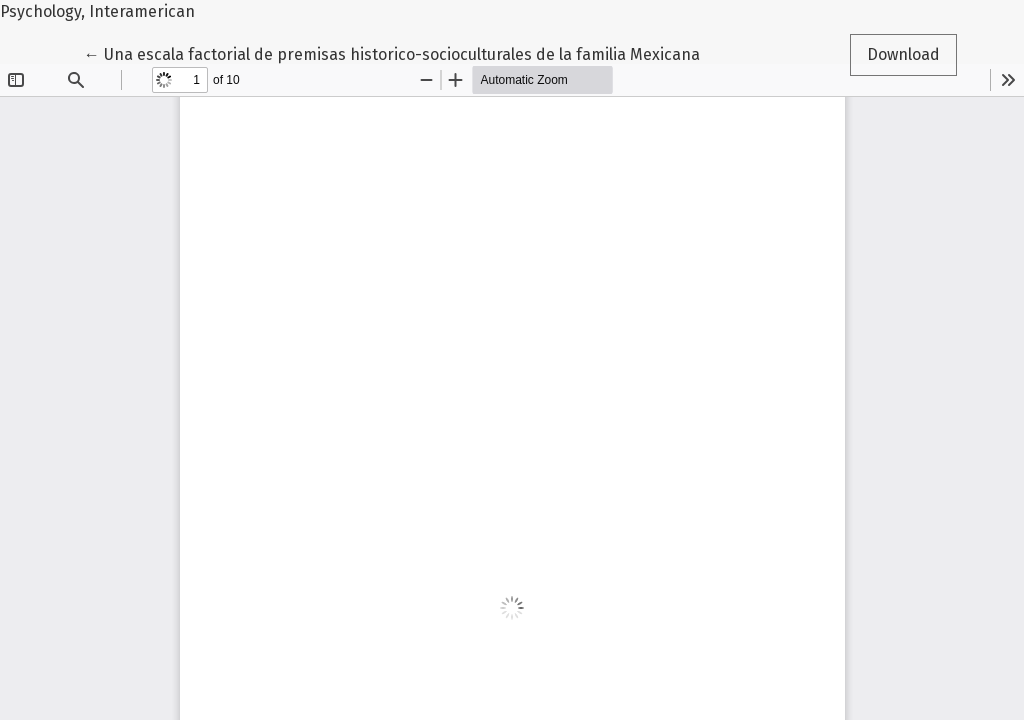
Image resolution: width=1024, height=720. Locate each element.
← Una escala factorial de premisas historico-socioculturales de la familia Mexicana (392, 53)
